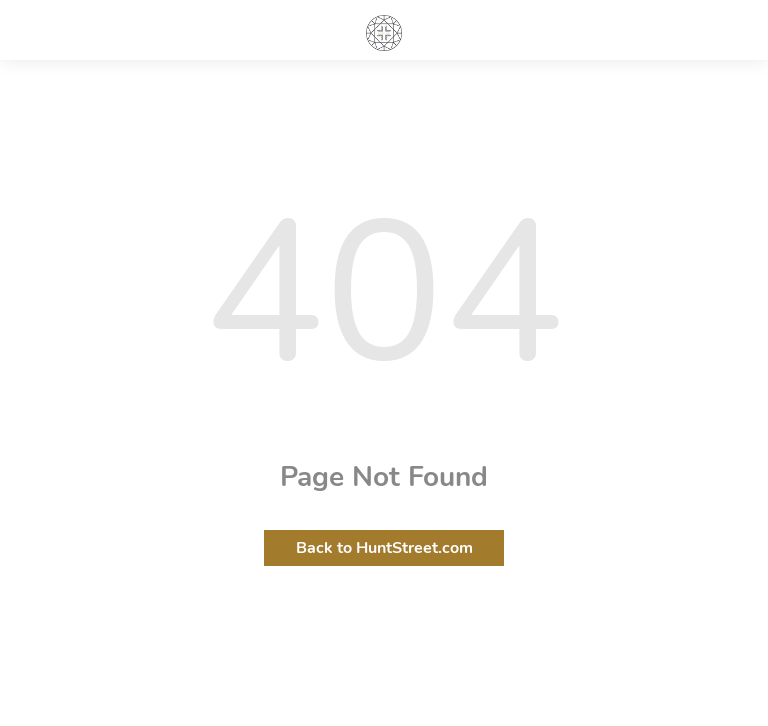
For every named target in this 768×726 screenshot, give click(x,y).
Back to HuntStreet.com (384, 548)
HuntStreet (384, 33)
